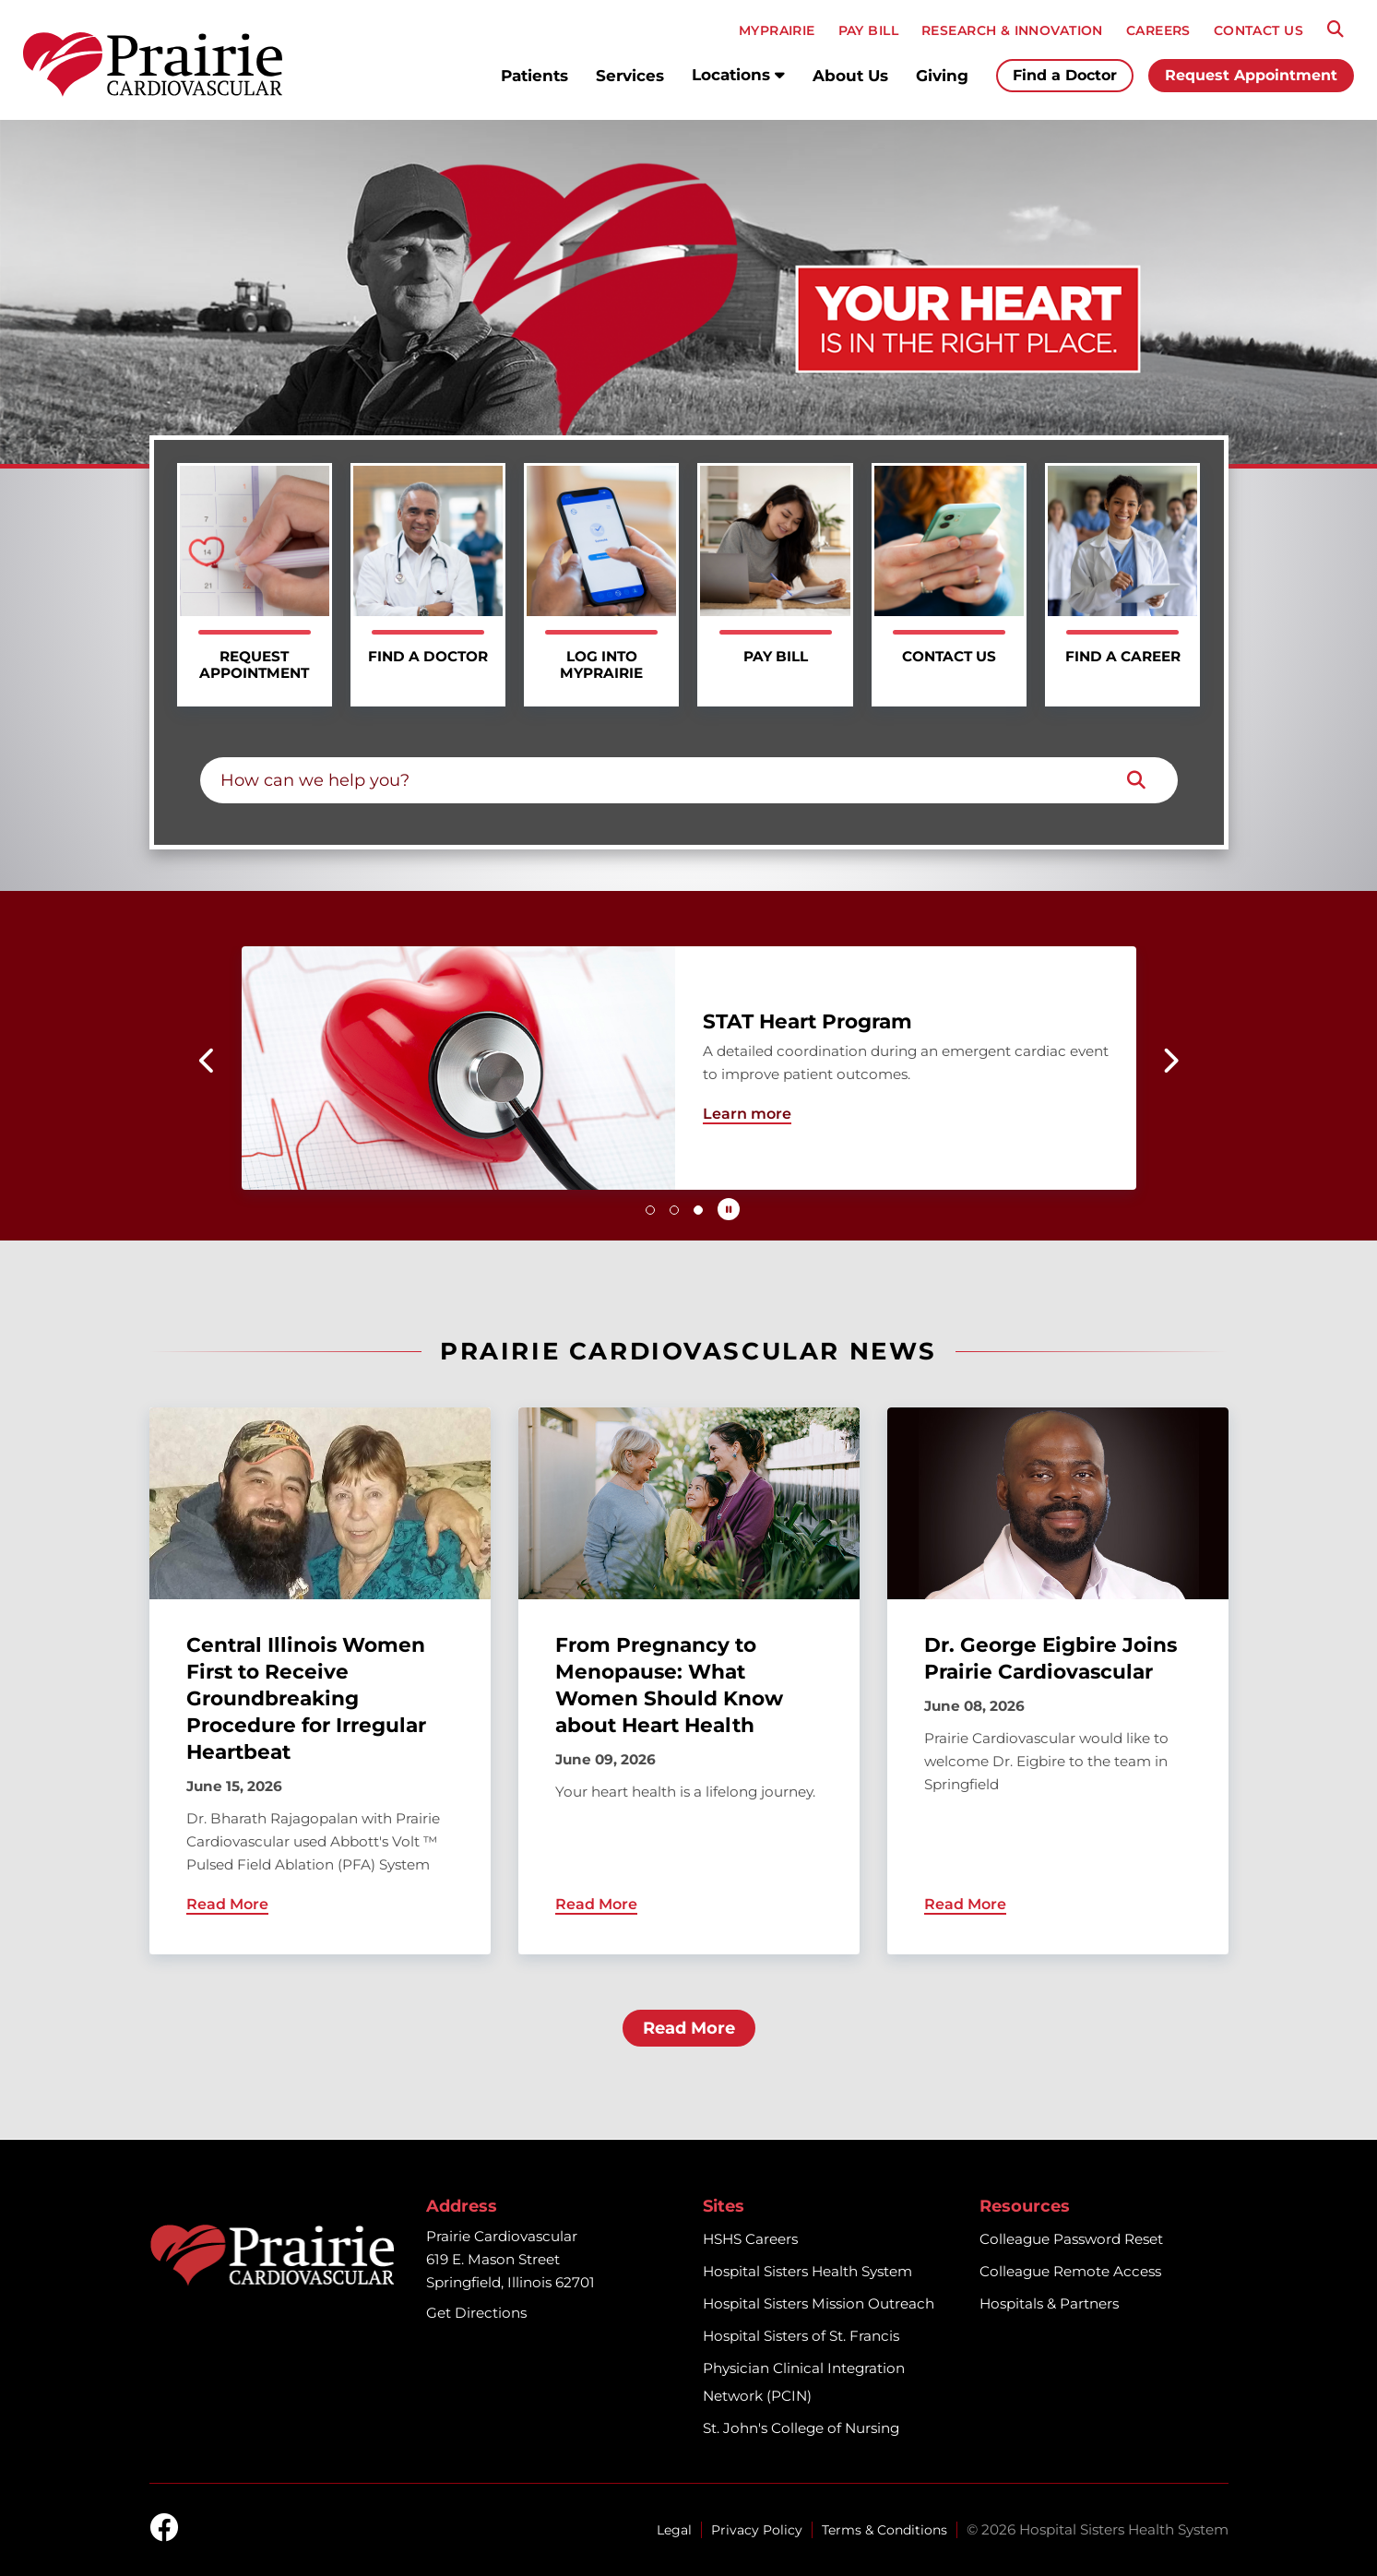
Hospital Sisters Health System (807, 2271)
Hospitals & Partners (1049, 2303)
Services (630, 75)
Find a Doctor (1065, 75)
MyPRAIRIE (777, 30)
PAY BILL (868, 30)
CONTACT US (1258, 30)
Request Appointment (1251, 75)
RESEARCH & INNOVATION (1012, 30)
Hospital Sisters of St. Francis (801, 2336)
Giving (942, 75)
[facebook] (164, 2529)
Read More (689, 2028)
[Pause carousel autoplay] (729, 1209)
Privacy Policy (756, 2530)
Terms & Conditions (884, 2530)
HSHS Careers (750, 2239)
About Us (850, 75)
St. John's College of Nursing (801, 2428)
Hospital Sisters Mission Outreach (818, 2303)
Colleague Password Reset (1071, 2239)
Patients (534, 75)
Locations (738, 74)
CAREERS (1158, 30)
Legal (674, 2530)
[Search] (1335, 29)
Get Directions (476, 2312)
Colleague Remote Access (1070, 2271)
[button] (208, 1060)
